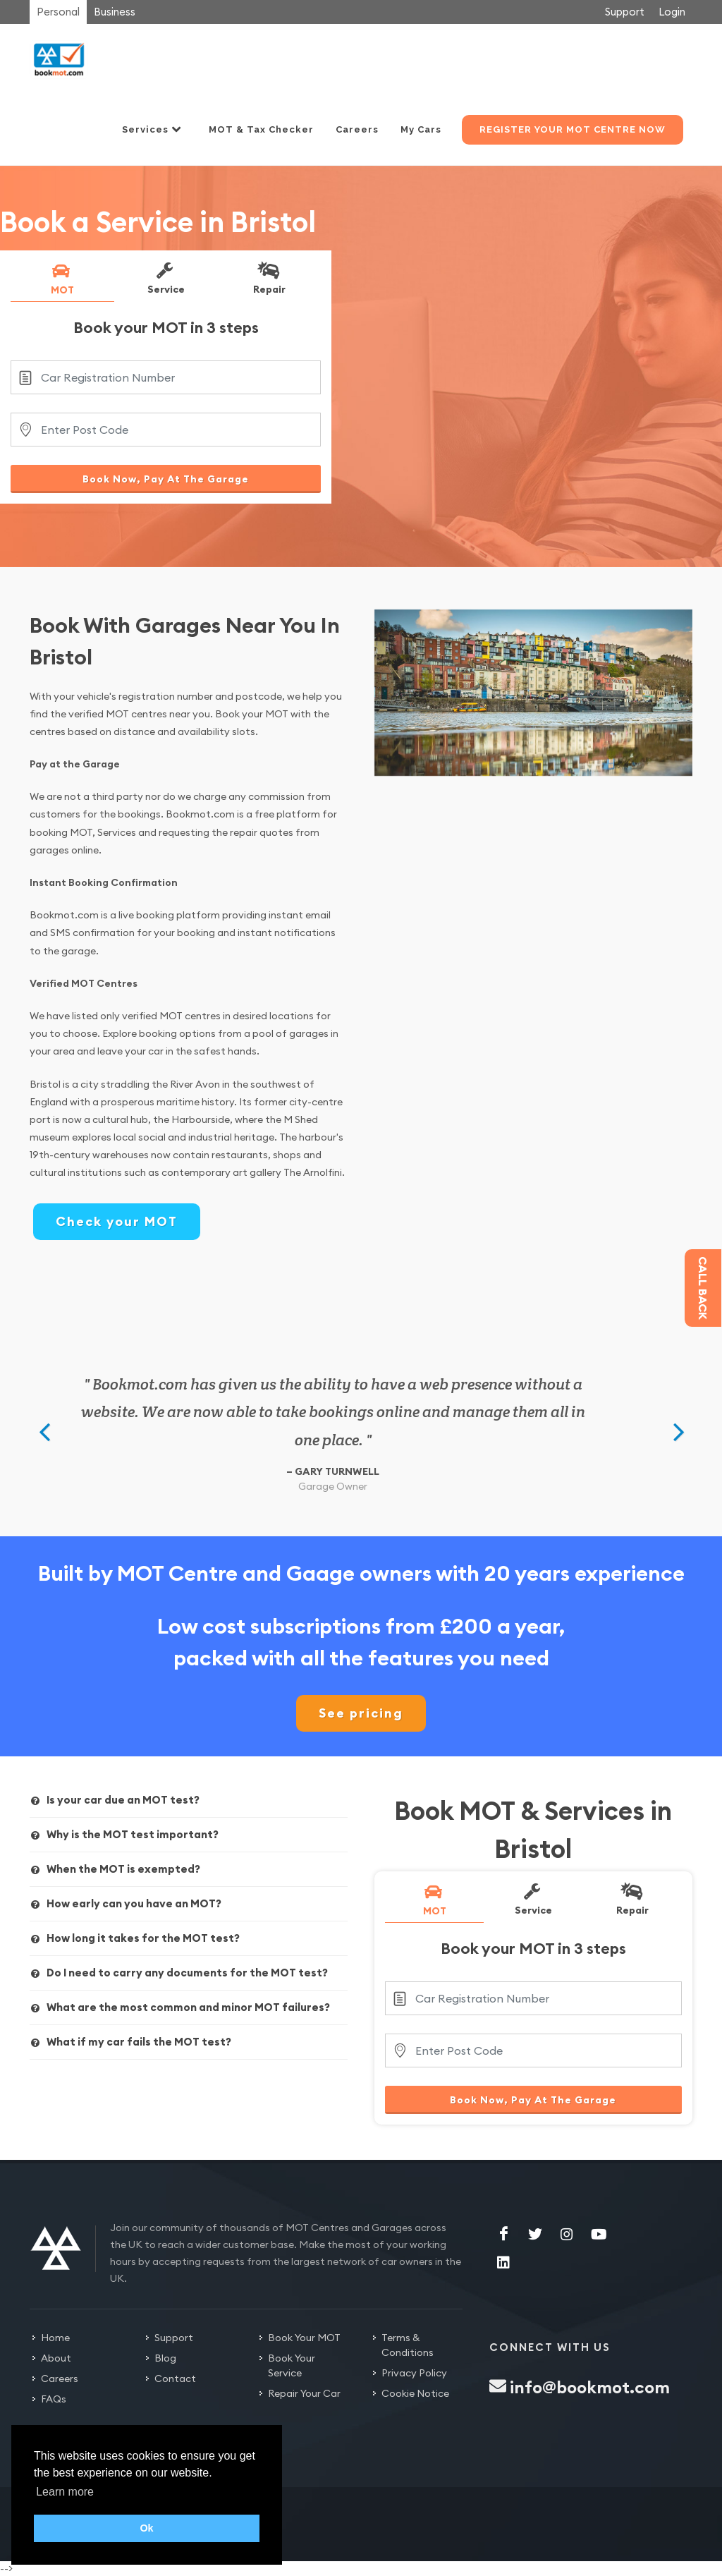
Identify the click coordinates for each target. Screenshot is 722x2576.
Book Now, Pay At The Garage (165, 479)
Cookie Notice (415, 2393)
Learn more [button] (65, 2492)
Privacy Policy (414, 2373)
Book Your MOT (304, 2337)
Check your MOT (117, 1221)
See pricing (361, 1713)
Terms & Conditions (407, 2345)
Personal (58, 11)
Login (672, 11)
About (56, 2358)
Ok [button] (146, 2528)
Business (114, 11)
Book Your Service (291, 2365)
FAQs (53, 2399)
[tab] (62, 281)
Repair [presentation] (268, 278)
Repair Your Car (304, 2393)
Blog (165, 2358)
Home (55, 2337)
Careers (59, 2378)
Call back (703, 1288)
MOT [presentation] (61, 278)
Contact (175, 2378)
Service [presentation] (165, 278)
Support (624, 11)
